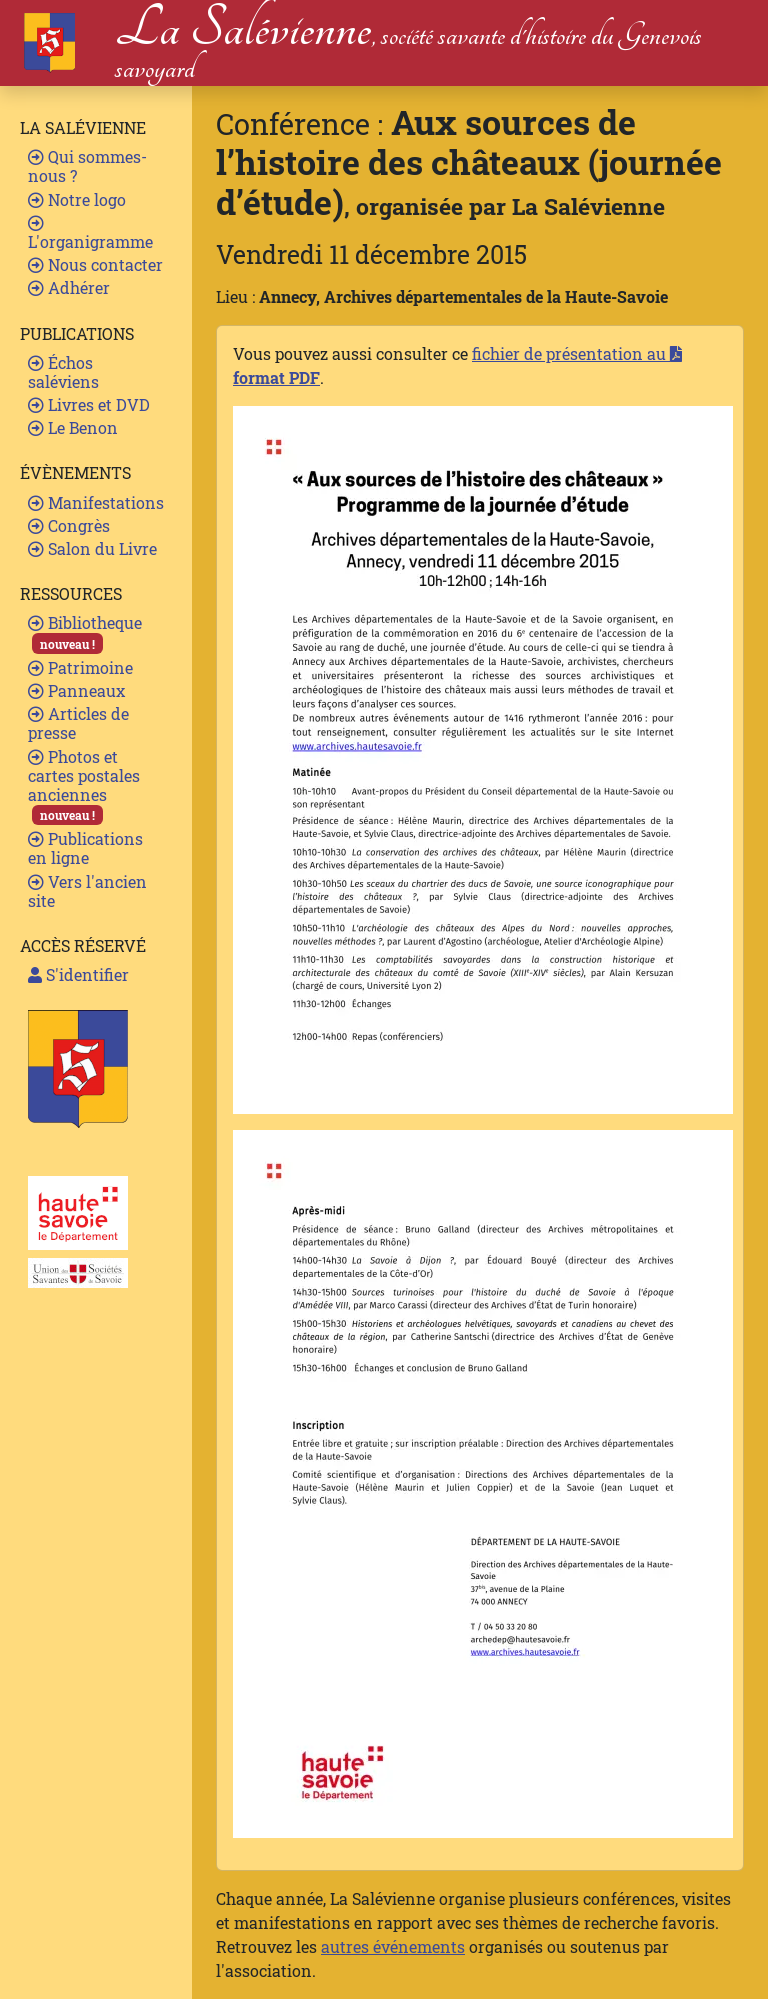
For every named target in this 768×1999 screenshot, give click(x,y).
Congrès (69, 525)
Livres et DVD (89, 404)
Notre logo (77, 199)
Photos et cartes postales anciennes (84, 786)
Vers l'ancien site (87, 891)
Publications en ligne (85, 848)
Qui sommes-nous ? (87, 166)
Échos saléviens (63, 372)
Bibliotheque (85, 632)
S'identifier (78, 974)
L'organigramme (90, 233)
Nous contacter (95, 264)
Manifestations (96, 502)
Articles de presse (78, 723)
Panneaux (76, 690)
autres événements (393, 1946)
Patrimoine (80, 667)
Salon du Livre (92, 548)
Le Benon (73, 427)
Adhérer (69, 287)
